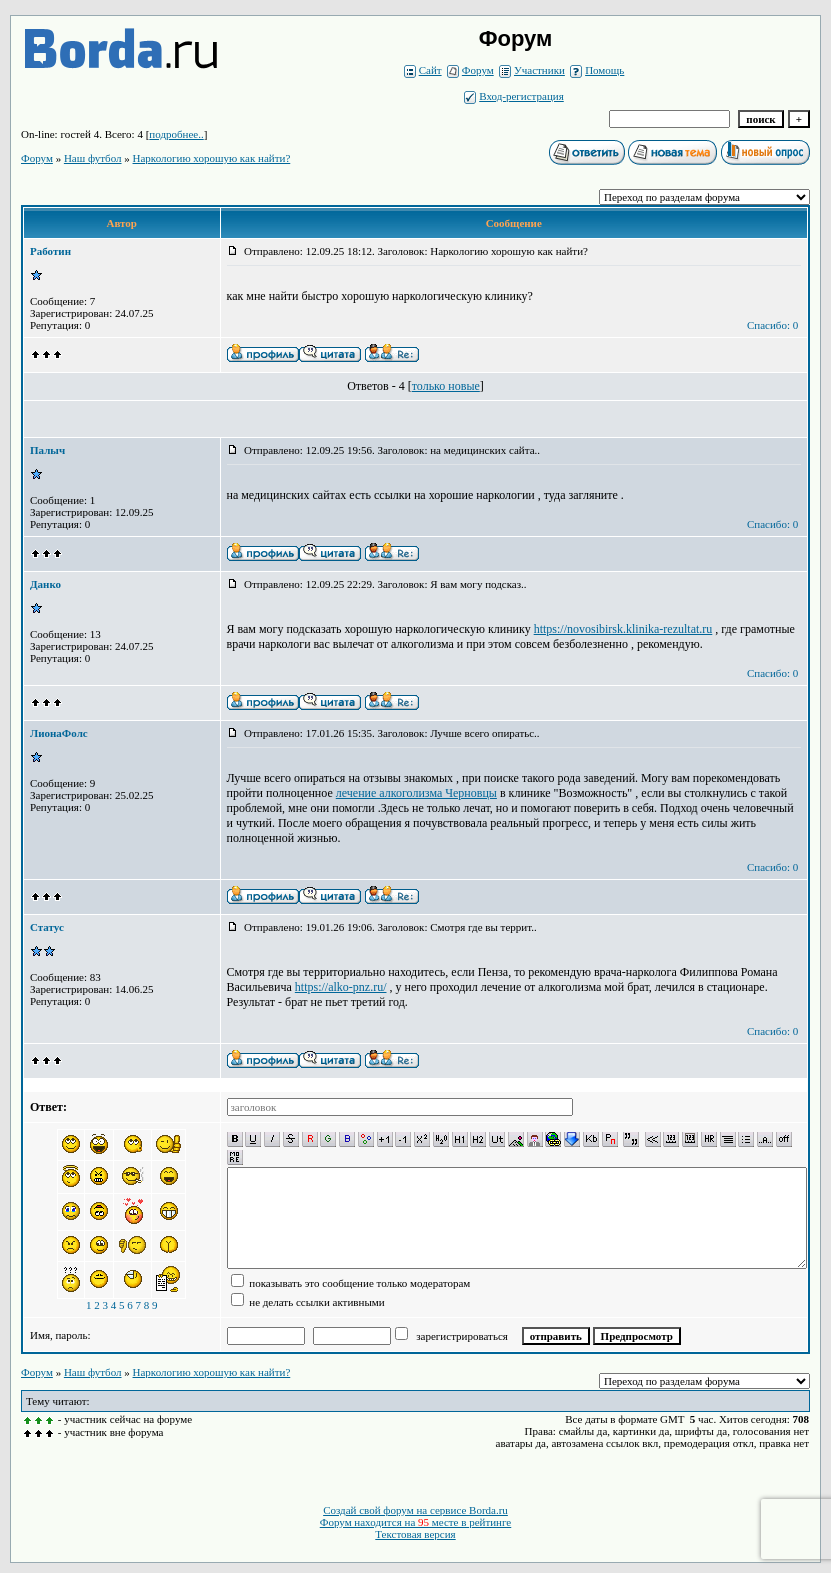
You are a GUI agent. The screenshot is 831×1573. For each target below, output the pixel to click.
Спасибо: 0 (772, 325)
